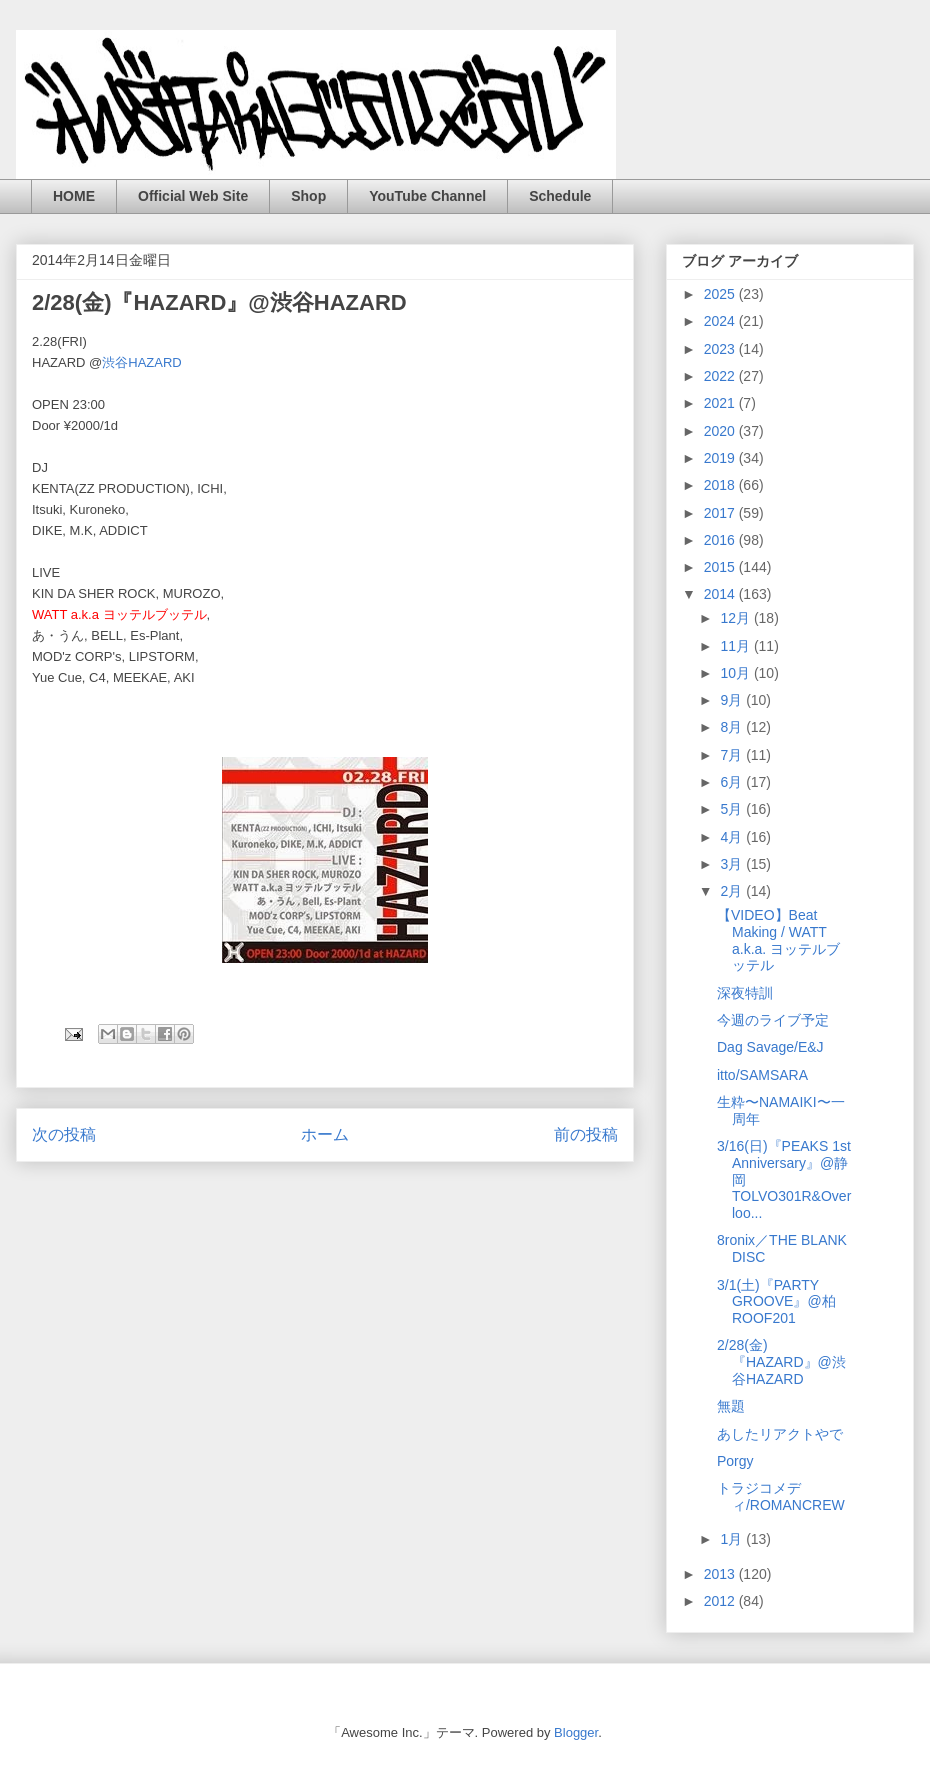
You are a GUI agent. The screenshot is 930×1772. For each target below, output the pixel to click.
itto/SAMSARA (762, 1075)
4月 (733, 837)
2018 (721, 485)
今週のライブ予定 (773, 1020)
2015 (721, 567)
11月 (736, 646)
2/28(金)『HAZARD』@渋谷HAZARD (781, 1362)
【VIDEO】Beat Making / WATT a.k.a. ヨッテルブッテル (778, 940)
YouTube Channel (427, 196)
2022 (721, 376)
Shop (308, 196)
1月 (733, 1539)
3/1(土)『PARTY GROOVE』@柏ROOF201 (776, 1302)
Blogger (576, 1732)
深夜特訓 (745, 993)
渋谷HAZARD (141, 362)
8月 (733, 727)
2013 (721, 1574)
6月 (733, 782)
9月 (733, 700)
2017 (721, 513)
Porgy (735, 1461)
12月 (736, 618)
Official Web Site (193, 196)
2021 (721, 403)
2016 (721, 540)
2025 (721, 294)
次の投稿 (64, 1134)
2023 (721, 349)
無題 (731, 1406)
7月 (733, 755)
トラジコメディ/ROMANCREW (781, 1496)
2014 (721, 594)
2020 (721, 431)
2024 (721, 321)
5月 (733, 809)
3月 (733, 864)
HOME (74, 196)
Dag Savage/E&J (770, 1047)
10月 (736, 673)
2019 (721, 458)
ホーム (325, 1134)
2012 (721, 1601)
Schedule (560, 196)
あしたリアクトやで (780, 1434)
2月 (733, 891)
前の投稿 (586, 1134)
